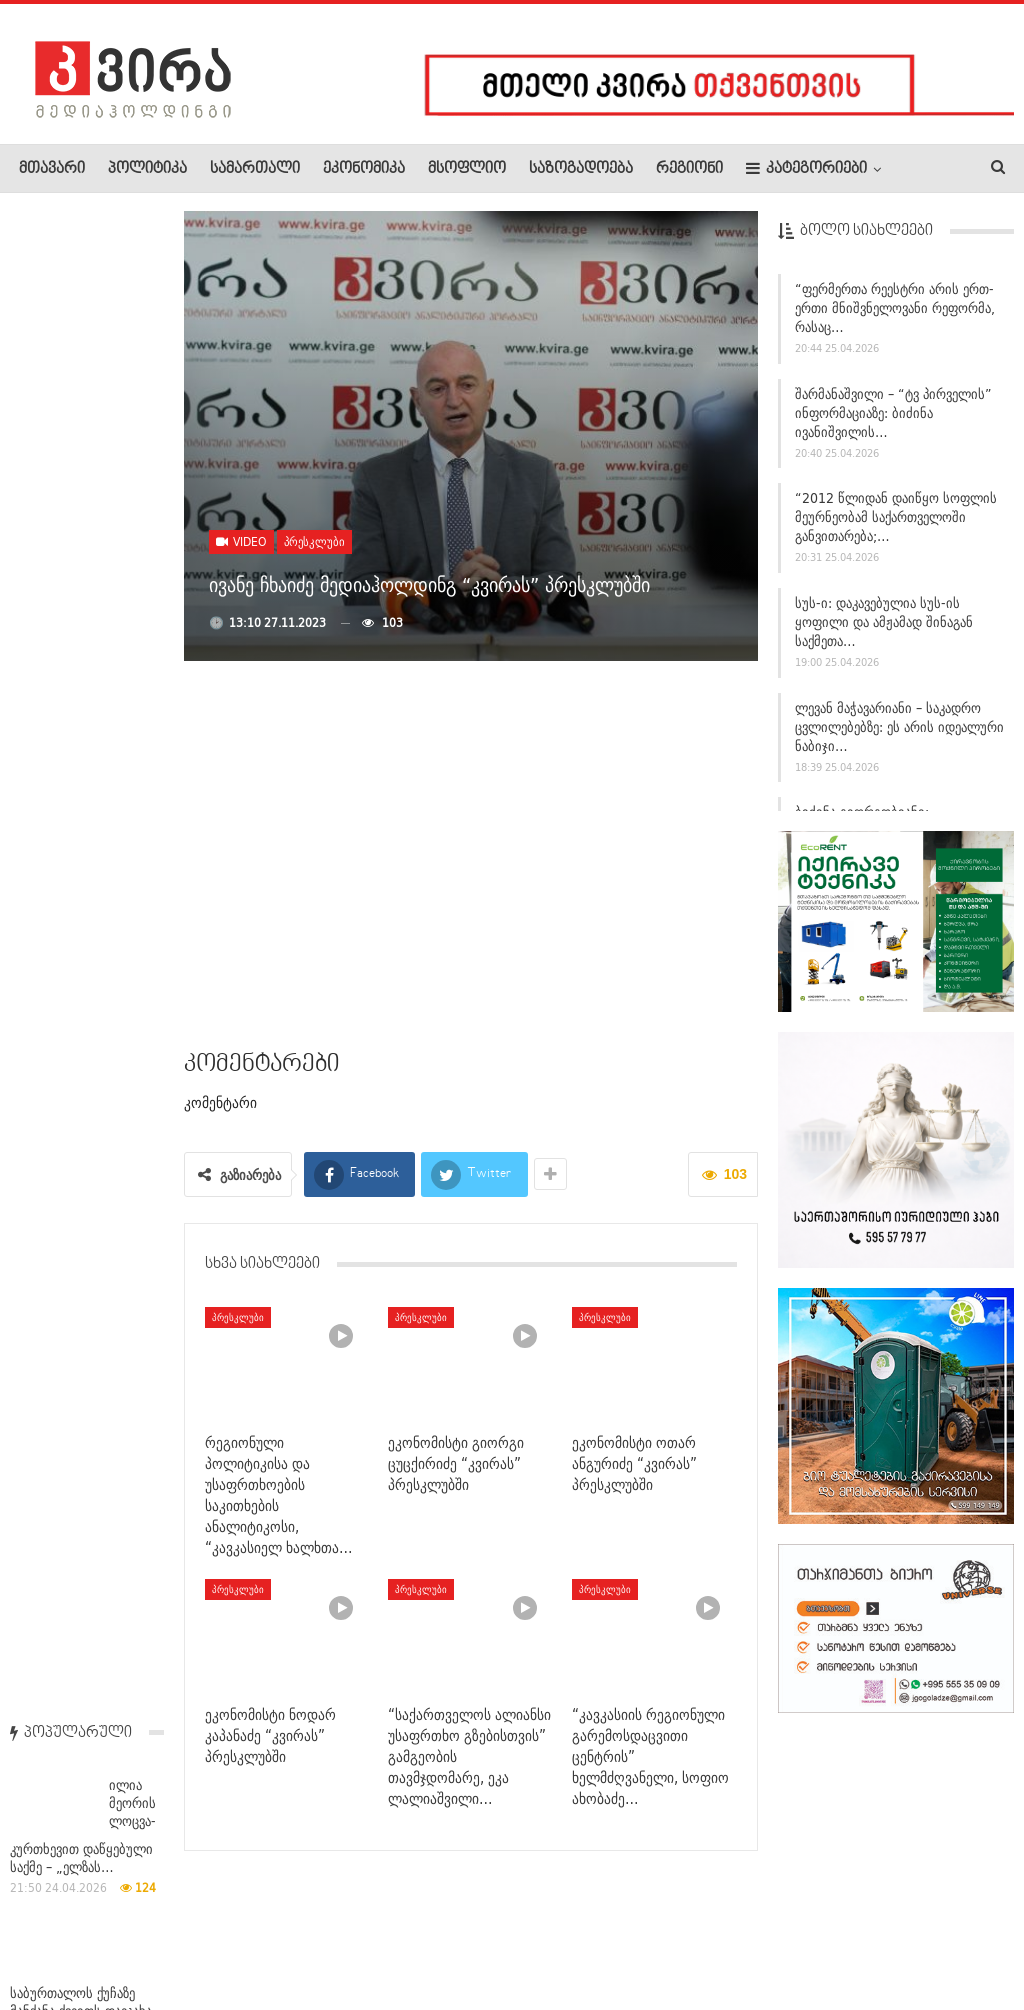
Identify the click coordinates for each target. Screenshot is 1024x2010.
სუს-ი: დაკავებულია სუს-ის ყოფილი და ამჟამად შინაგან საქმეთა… (884, 622)
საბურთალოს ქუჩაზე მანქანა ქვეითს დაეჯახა (81, 500)
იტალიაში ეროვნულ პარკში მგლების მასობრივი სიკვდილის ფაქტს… (80, 968)
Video (241, 541)
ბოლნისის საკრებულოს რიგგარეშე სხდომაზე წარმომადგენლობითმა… (88, 653)
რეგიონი (689, 169)
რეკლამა (147, 1934)
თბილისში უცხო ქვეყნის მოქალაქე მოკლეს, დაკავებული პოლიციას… (87, 1805)
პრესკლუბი (314, 541)
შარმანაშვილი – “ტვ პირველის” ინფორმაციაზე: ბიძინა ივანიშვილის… (893, 413)
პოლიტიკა (147, 169)
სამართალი (255, 169)
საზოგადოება (581, 169)
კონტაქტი (230, 1934)
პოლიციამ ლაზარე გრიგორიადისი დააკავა (82, 806)
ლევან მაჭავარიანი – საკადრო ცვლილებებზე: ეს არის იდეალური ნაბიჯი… (899, 727)
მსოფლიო (467, 169)
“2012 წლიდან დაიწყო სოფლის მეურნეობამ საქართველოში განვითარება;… (896, 517)
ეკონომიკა (364, 169)
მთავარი (52, 169)
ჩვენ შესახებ (53, 1934)
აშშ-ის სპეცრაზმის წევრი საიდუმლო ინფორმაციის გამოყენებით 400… (79, 1116)
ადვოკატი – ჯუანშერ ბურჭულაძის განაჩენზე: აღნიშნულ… (82, 1481)
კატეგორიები (806, 168)
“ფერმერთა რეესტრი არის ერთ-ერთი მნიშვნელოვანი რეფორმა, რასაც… (895, 308)
